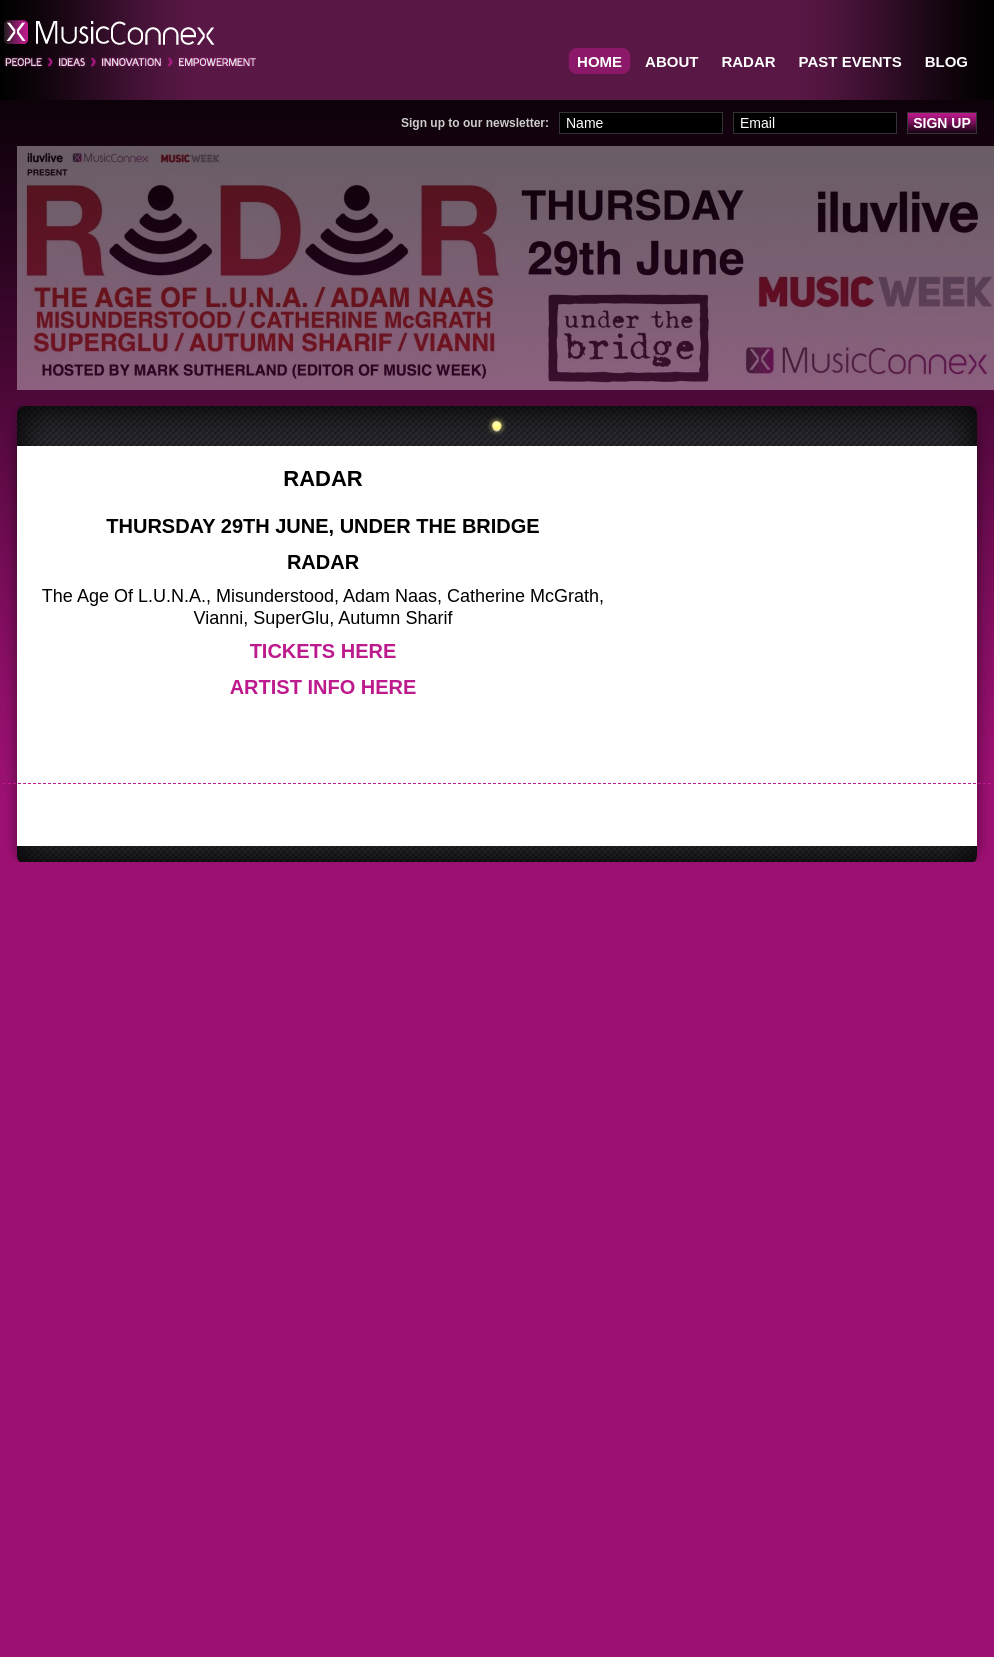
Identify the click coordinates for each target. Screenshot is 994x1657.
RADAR (748, 61)
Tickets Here (323, 651)
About (671, 61)
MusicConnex (130, 44)
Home (599, 61)
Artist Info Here (323, 687)
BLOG (946, 61)
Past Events (850, 61)
